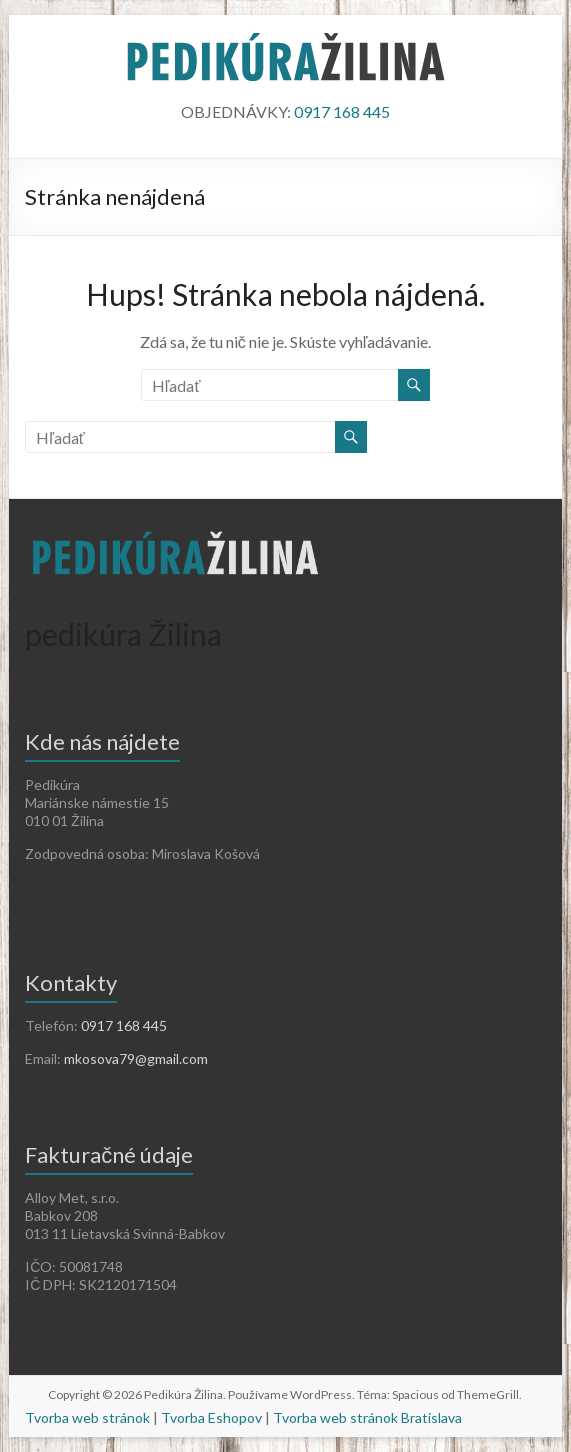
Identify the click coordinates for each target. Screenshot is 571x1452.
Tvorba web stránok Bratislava (367, 1417)
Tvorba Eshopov (211, 1417)
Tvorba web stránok (87, 1417)
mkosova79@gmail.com (136, 1058)
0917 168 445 (342, 111)
